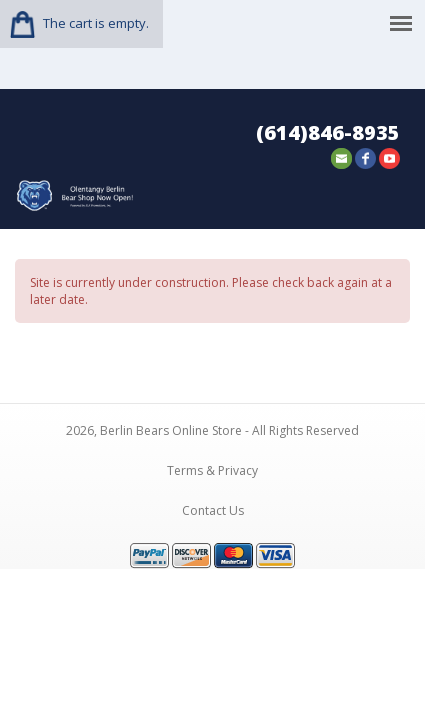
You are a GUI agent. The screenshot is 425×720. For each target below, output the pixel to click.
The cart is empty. (96, 23)
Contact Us (213, 504)
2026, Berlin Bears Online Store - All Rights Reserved (212, 424)
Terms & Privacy (212, 464)
